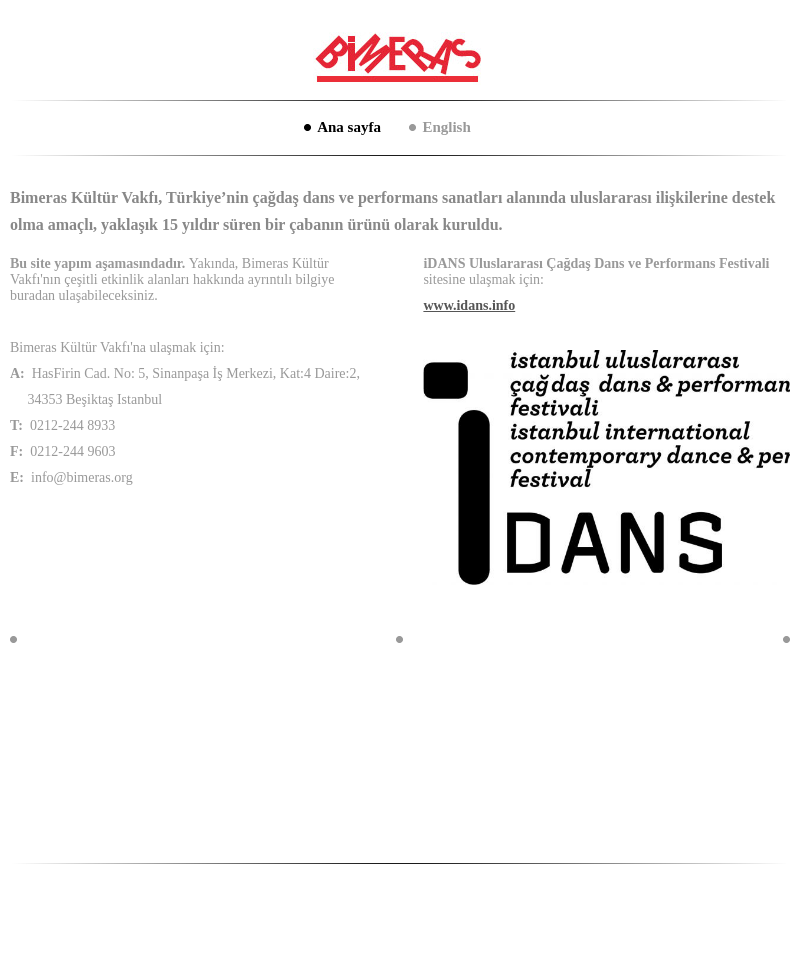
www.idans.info (469, 305)
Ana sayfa (349, 127)
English (446, 127)
